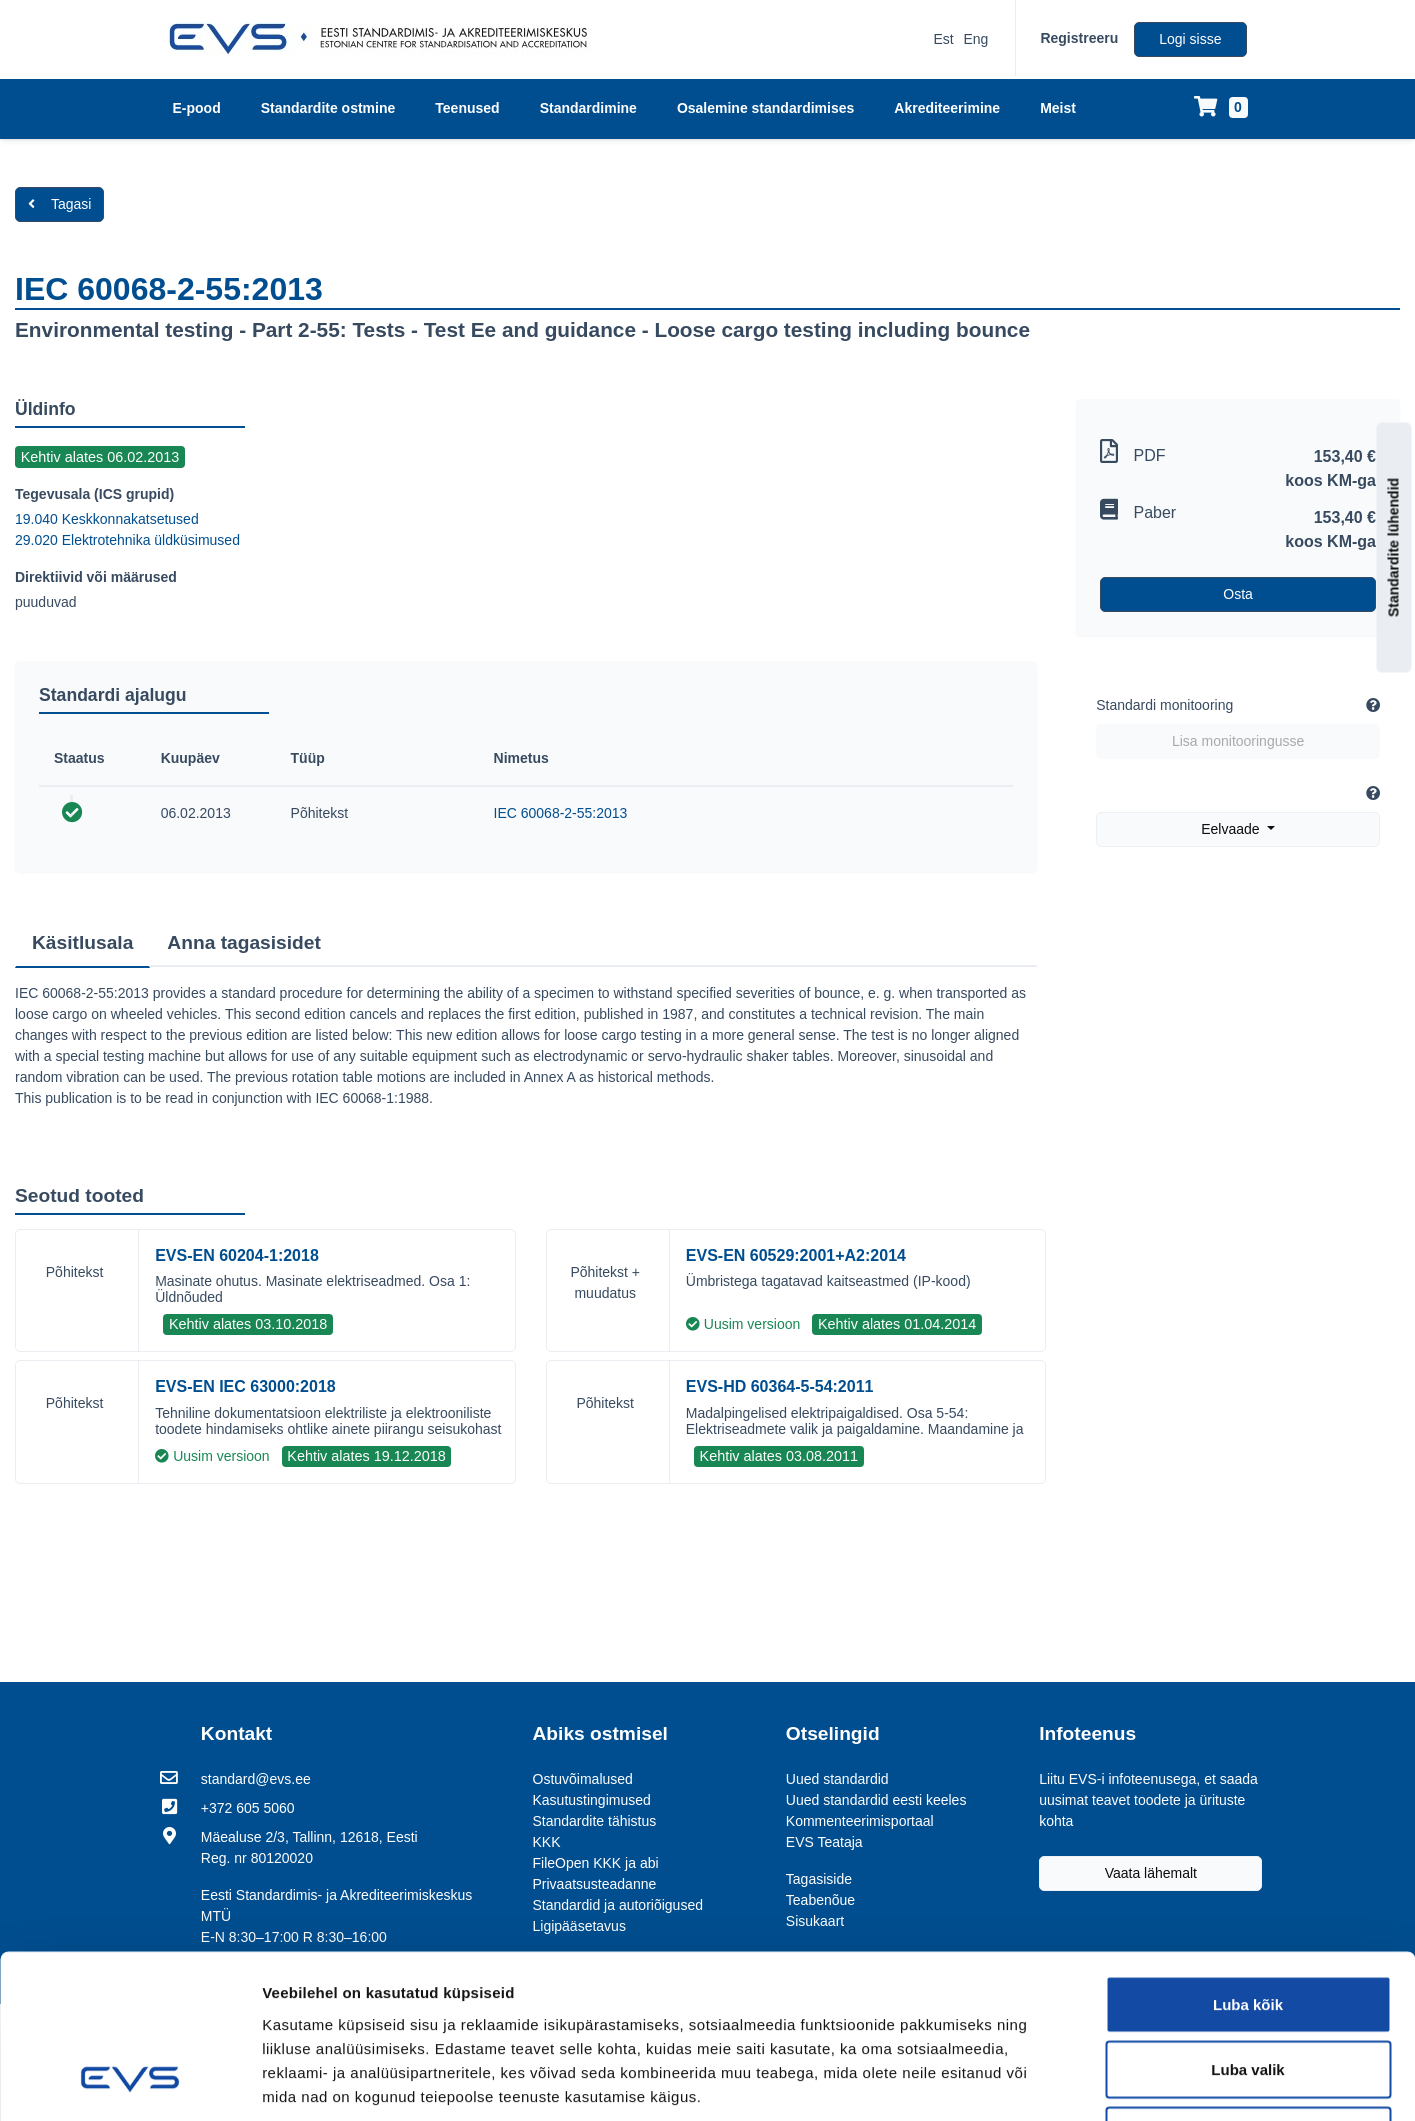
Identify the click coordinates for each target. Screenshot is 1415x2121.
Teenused (467, 108)
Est (943, 39)
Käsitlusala (82, 942)
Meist (1058, 108)
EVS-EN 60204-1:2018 (237, 1255)
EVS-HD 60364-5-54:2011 (780, 1386)
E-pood (197, 108)
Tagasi (59, 204)
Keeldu (1248, 1989)
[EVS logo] (385, 39)
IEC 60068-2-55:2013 (561, 813)
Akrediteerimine (947, 108)
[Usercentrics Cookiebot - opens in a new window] (129, 2082)
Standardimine (588, 108)
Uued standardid (837, 1779)
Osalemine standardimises (765, 108)
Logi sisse (1190, 39)
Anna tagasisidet (244, 942)
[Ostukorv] (1221, 108)
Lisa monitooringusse (1238, 741)
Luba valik (1247, 1924)
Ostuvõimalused (583, 1779)
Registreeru (1079, 38)
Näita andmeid (1138, 2081)
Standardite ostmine (328, 108)
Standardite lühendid (1394, 547)
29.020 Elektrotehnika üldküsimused (127, 540)
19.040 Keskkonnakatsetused (107, 519)
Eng (976, 39)
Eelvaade (1232, 829)
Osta (1238, 594)
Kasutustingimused (592, 1800)
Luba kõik (1248, 1858)
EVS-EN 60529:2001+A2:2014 (796, 1255)
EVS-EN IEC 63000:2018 (245, 1386)
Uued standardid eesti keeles (876, 1800)
